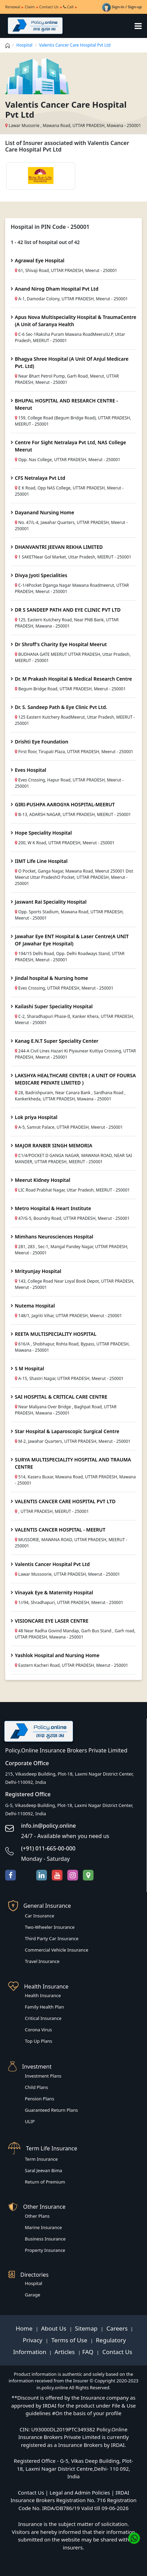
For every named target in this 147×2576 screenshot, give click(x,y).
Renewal (12, 6)
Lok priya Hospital (36, 1117)
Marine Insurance (43, 2227)
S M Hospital (29, 1368)
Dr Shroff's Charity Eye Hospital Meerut (61, 644)
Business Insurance (45, 2239)
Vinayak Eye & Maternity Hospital (54, 1592)
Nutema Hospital (35, 1305)
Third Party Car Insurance (51, 1938)
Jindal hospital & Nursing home (51, 978)
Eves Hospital (30, 770)
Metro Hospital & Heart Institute (53, 1208)
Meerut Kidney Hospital (42, 1180)
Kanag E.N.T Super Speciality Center (56, 1041)
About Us (54, 2328)
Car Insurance (39, 1916)
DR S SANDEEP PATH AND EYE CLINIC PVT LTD (67, 609)
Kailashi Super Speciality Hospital (54, 1006)
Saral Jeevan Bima (43, 2170)
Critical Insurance (43, 2018)
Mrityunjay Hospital (38, 1271)
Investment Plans (43, 2076)
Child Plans (36, 2087)
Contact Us (49, 6)
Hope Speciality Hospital (43, 832)
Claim (29, 6)
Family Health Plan (44, 2007)
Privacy (33, 2340)
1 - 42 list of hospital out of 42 (45, 242)
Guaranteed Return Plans (51, 2110)
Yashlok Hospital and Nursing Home (57, 1655)
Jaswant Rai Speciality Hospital (51, 901)
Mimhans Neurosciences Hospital (54, 1236)
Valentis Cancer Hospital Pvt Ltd (52, 1564)
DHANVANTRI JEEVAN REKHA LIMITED (59, 547)
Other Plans (37, 2216)
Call (68, 6)
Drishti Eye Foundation (41, 741)
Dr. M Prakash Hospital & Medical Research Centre (73, 678)
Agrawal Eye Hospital (40, 260)
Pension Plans (39, 2099)
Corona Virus (38, 2029)
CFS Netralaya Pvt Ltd (40, 478)
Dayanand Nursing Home (44, 512)
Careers (116, 2328)
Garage (32, 2295)
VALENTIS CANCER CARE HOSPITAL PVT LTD (65, 1501)
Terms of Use (69, 2340)
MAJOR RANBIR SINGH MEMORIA (53, 1145)
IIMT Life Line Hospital (41, 861)
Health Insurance (43, 1995)
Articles (65, 2352)
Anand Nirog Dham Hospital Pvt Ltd (56, 288)
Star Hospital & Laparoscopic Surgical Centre (67, 1431)
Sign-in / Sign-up (122, 6)
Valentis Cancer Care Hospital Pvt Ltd (74, 45)
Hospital (24, 45)
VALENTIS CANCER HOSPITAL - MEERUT (60, 1529)
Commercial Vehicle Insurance (56, 1950)
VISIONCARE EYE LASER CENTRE (51, 1620)
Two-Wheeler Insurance (50, 1927)
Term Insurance (41, 2159)
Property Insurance (45, 2250)
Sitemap (87, 2328)
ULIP (30, 2121)
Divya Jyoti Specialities (41, 575)
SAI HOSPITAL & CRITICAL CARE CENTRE (61, 1396)
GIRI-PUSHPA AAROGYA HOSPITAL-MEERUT (65, 804)
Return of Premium (45, 2182)
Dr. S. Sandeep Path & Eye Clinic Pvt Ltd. (61, 707)
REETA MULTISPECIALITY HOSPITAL (55, 1334)
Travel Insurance (42, 1961)
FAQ (88, 2352)
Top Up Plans (38, 2041)
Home (25, 2328)
